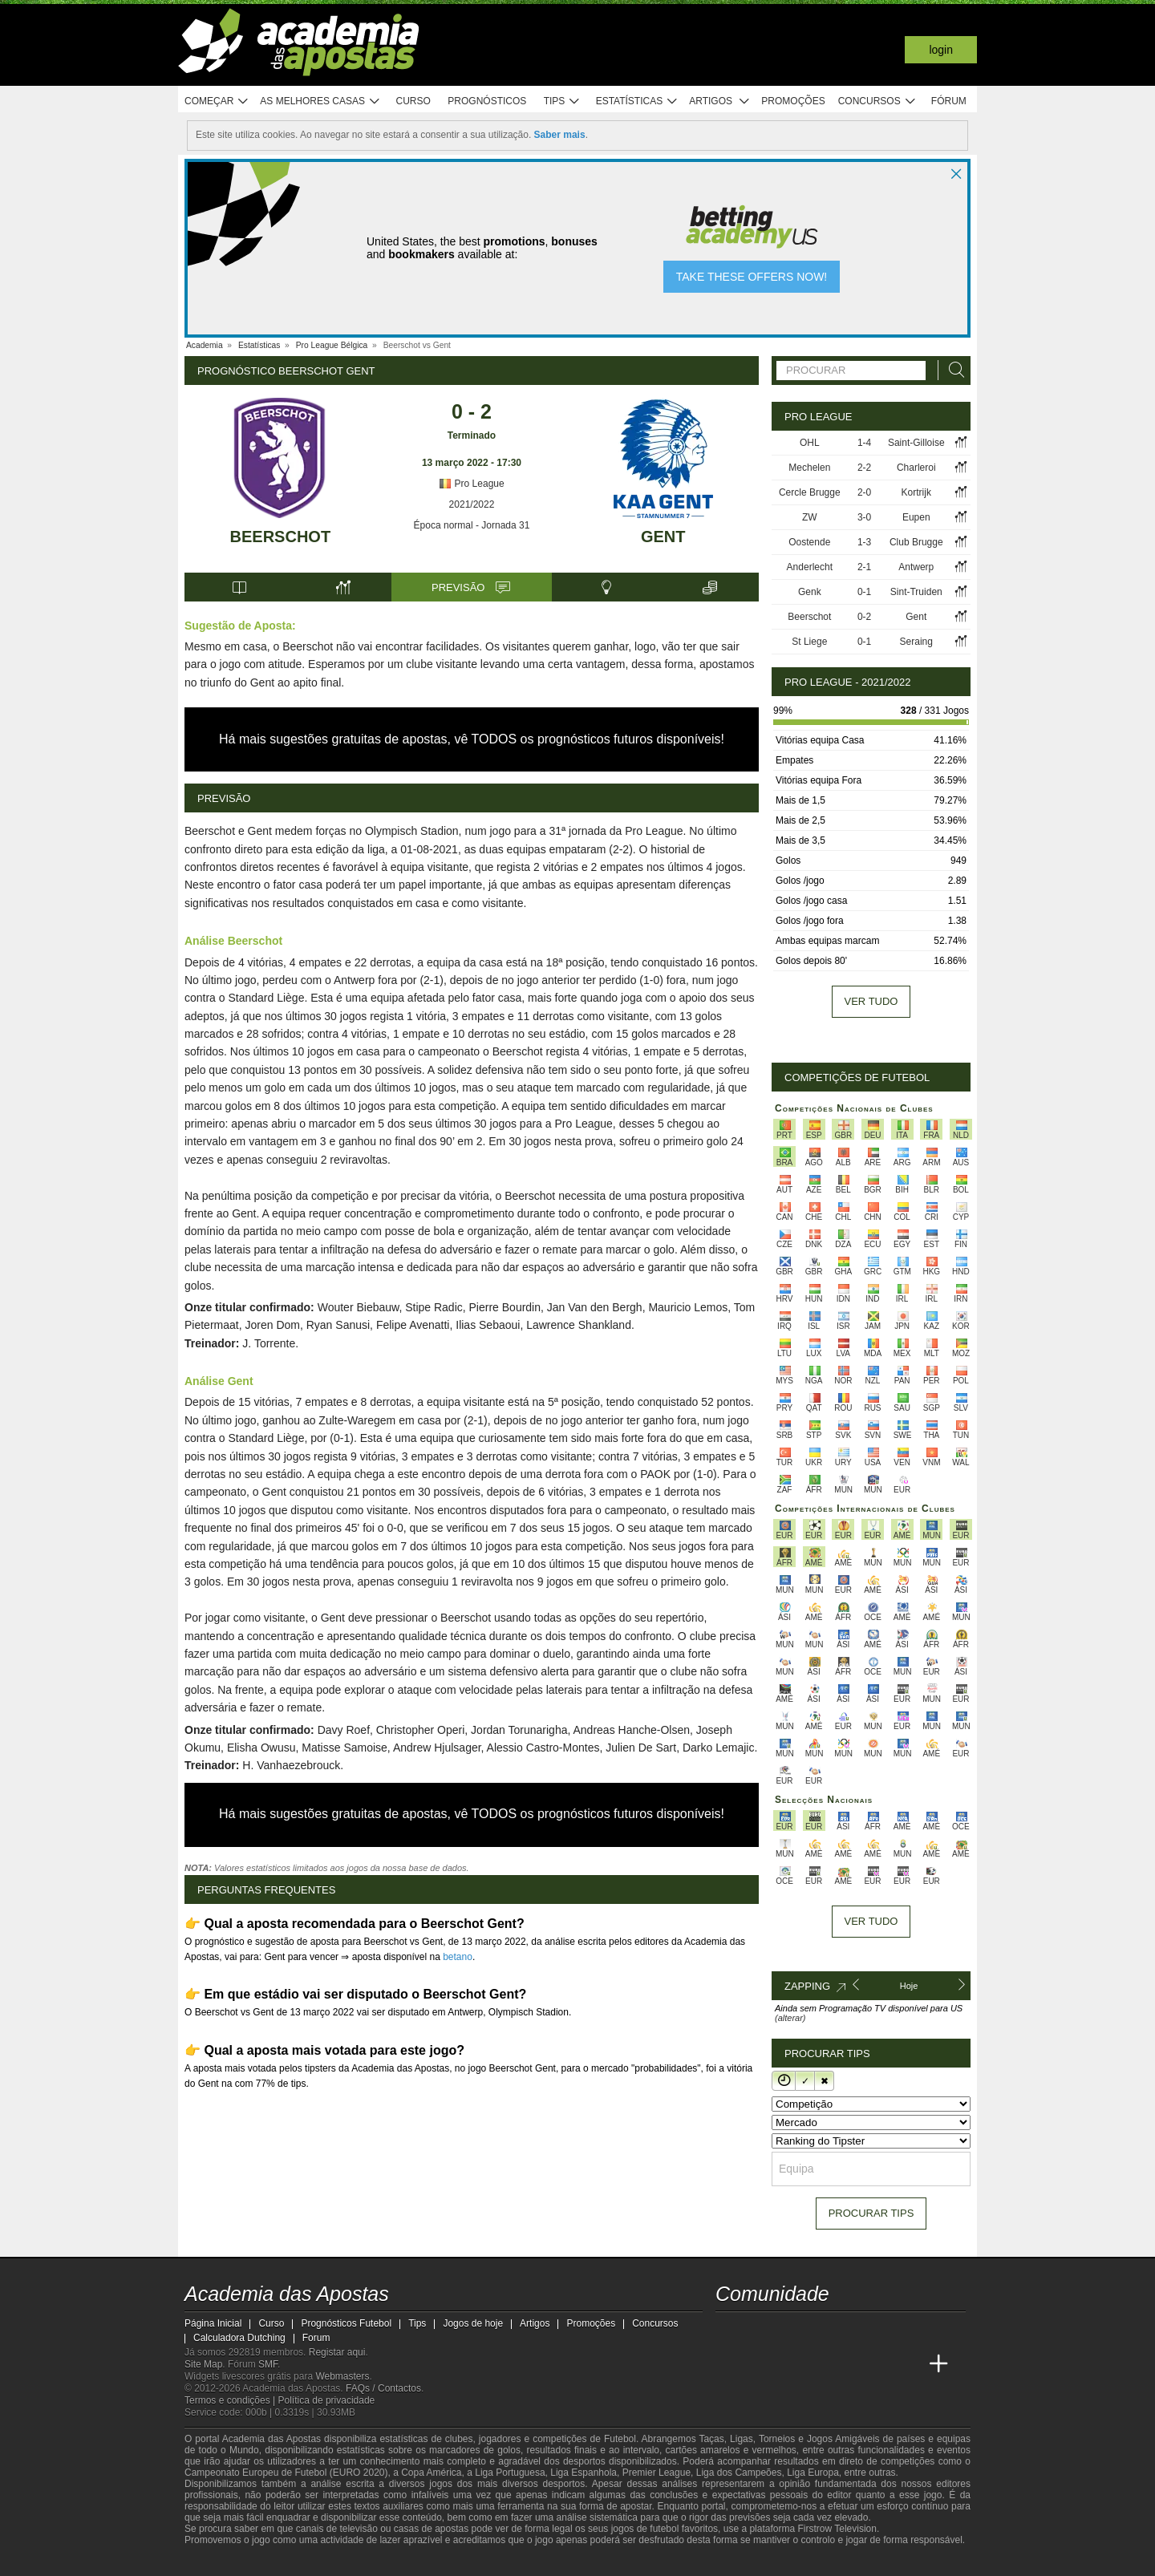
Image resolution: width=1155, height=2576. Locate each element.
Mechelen (809, 467)
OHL (810, 442)
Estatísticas (637, 101)
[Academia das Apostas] (729, 2364)
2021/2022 (472, 504)
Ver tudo (871, 1001)
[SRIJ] (462, 2562)
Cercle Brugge (810, 492)
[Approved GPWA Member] (289, 2562)
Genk (809, 591)
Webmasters (342, 2376)
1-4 (864, 442)
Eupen (916, 517)
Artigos (720, 101)
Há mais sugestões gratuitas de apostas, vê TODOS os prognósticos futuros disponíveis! (471, 739)
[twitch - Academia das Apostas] (729, 2330)
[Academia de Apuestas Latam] (848, 2364)
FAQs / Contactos (383, 2388)
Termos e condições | (231, 2400)
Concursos (877, 101)
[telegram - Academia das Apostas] (879, 2330)
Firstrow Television (836, 2528)
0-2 (864, 616)
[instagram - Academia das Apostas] (848, 2330)
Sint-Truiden (916, 591)
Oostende (809, 542)
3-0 (864, 517)
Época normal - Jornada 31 (472, 525)
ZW (809, 517)
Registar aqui (337, 2352)
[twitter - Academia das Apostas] (758, 2330)
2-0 (864, 492)
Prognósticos (487, 101)
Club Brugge (916, 542)
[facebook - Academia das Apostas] (819, 2330)
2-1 (864, 567)
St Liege (809, 641)
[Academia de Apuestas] (819, 2364)
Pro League (471, 483)
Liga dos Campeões (739, 2472)
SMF (268, 2364)
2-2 (864, 467)
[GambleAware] (225, 2562)
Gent (663, 536)
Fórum (949, 101)
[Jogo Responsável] (405, 2562)
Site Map (203, 2364)
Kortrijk (916, 492)
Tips (562, 101)
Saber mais (560, 134)
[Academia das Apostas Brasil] (758, 2364)
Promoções (793, 101)
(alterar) (790, 2018)
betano (457, 1956)
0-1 (864, 591)
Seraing (916, 641)
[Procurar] (952, 370)
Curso (413, 101)
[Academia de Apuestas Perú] (908, 2364)
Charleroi (916, 467)
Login (941, 49)
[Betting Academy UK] (879, 2364)
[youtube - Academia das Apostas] (789, 2330)
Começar (216, 101)
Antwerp (916, 567)
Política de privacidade (326, 2400)
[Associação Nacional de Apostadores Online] (336, 2562)
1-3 (864, 542)
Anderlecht (810, 567)
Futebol (620, 2438)
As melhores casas (320, 101)
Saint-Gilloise (916, 442)
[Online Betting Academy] (789, 2364)
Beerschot (280, 536)
